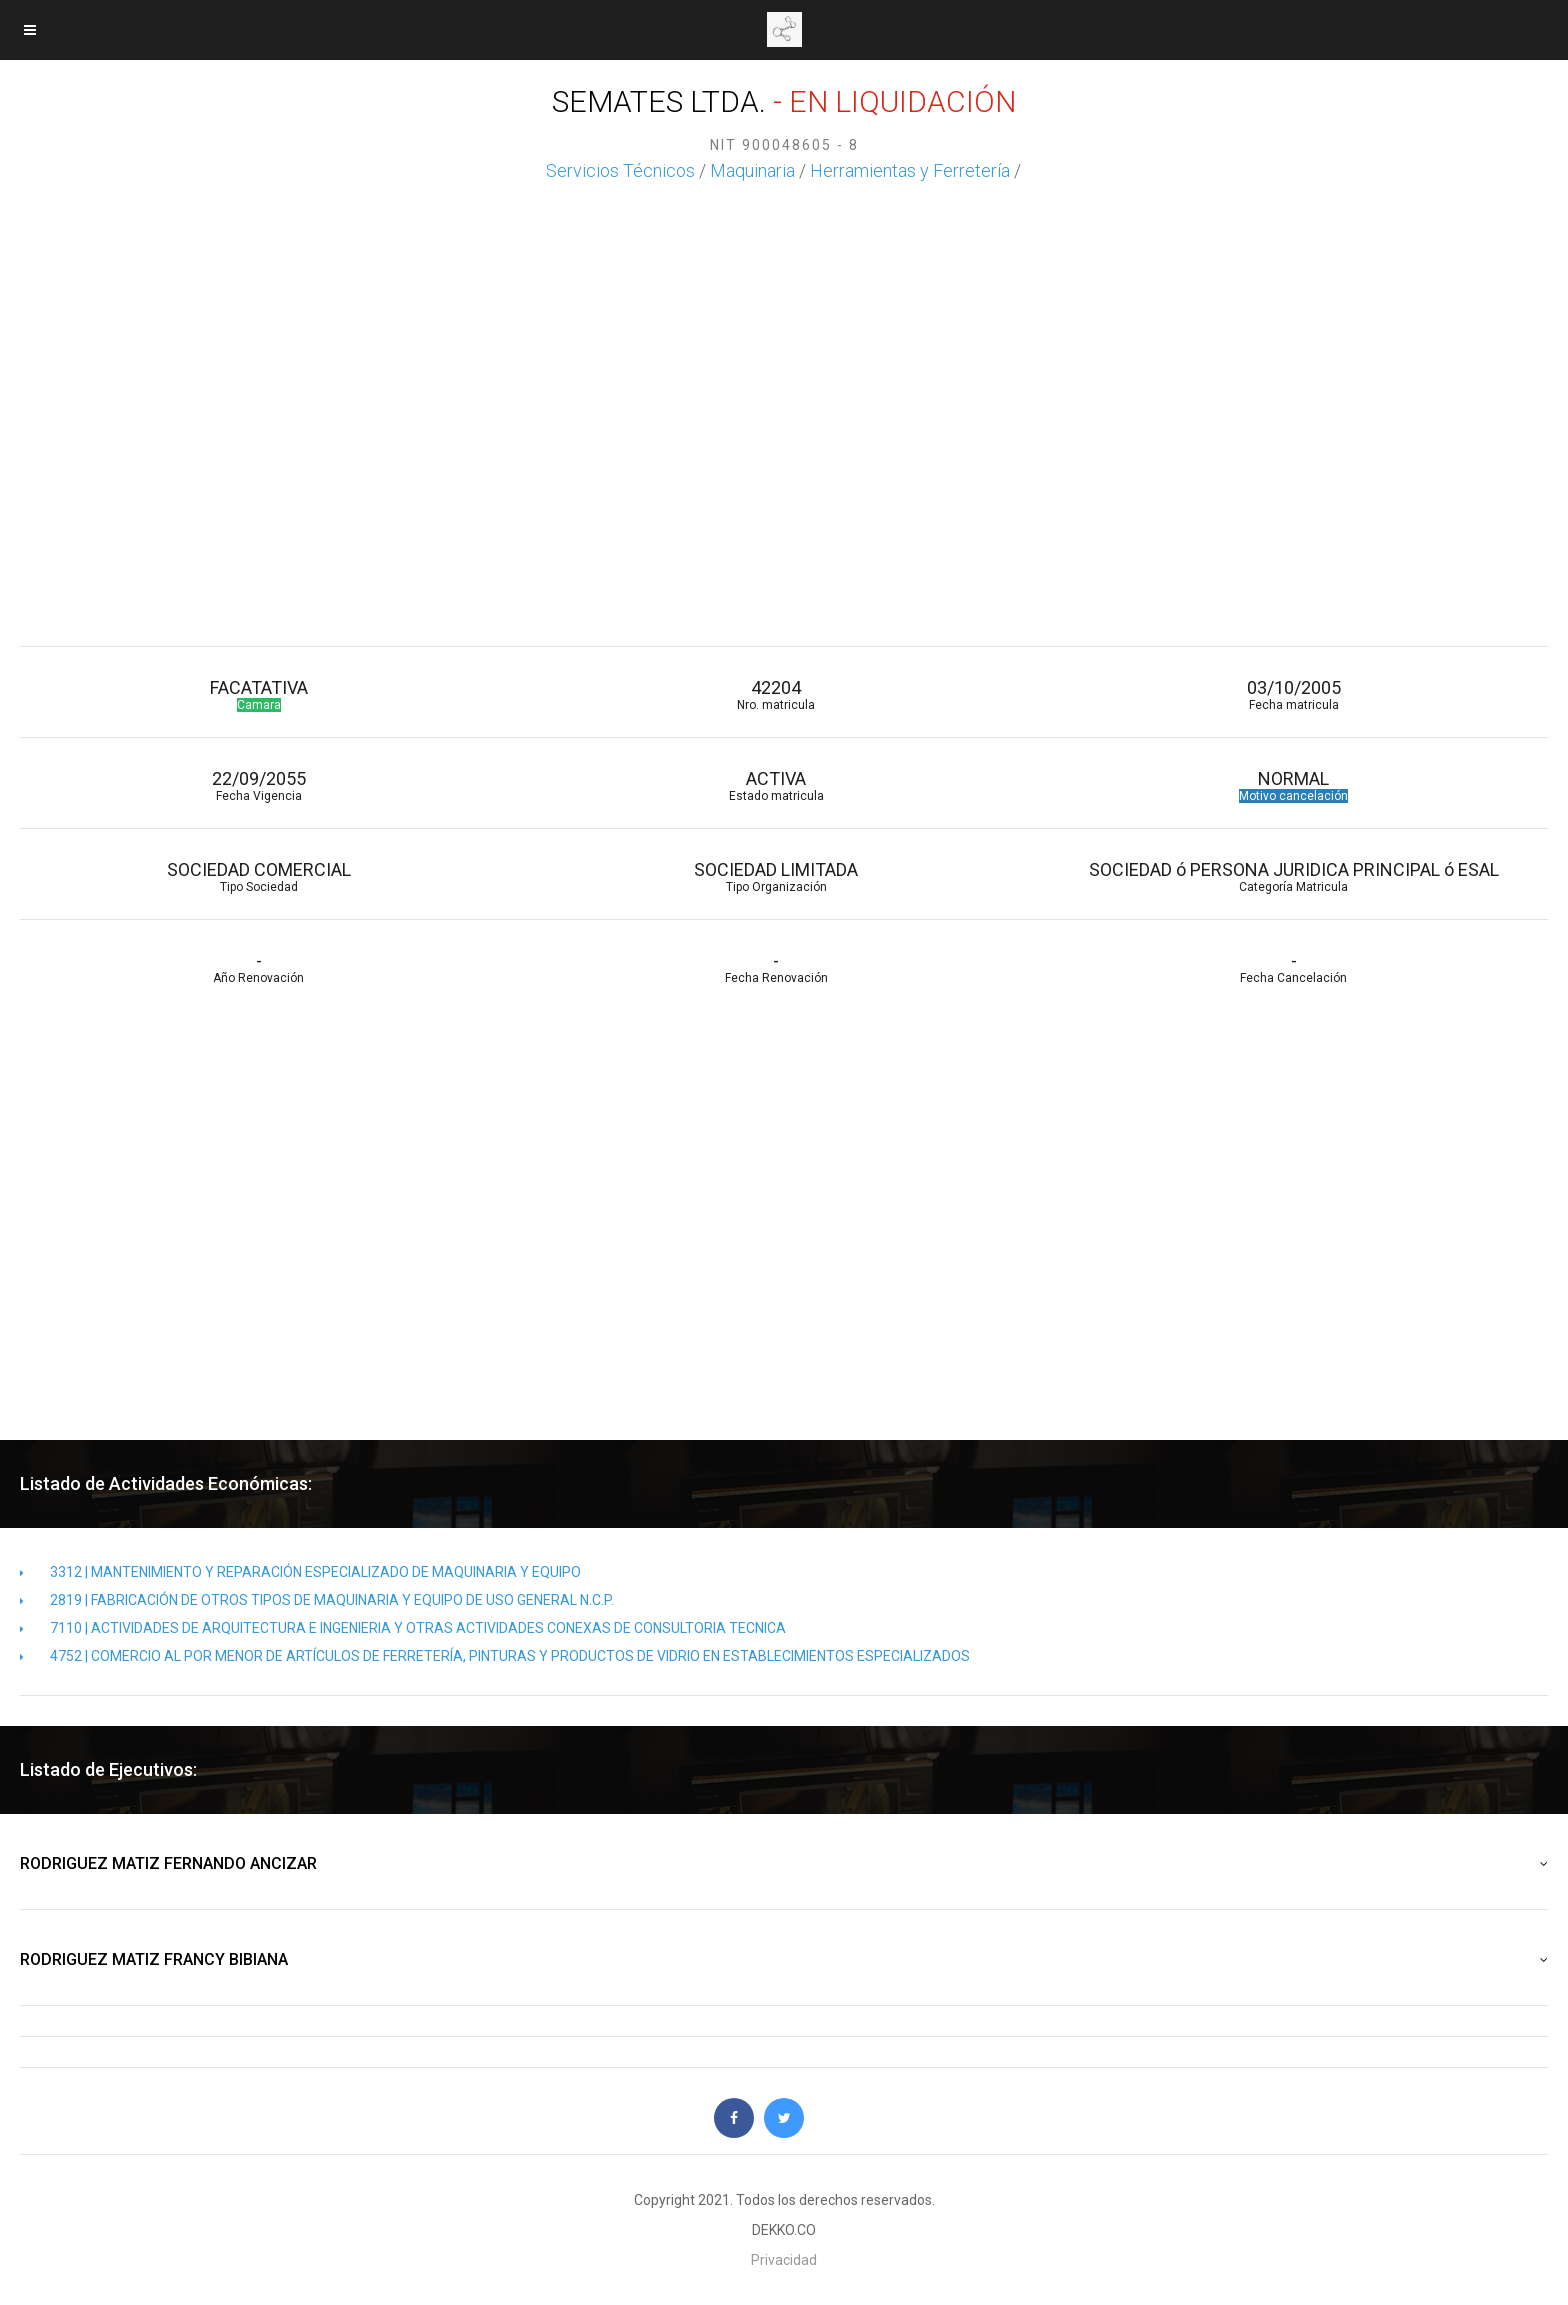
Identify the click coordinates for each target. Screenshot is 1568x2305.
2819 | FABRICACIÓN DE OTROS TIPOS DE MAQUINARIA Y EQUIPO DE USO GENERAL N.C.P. (317, 1600)
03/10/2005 (1293, 694)
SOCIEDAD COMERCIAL (258, 876)
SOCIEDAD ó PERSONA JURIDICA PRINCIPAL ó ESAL (1293, 876)
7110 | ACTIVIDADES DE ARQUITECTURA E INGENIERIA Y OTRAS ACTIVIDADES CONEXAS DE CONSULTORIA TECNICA (403, 1628)
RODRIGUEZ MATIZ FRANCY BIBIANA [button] (784, 1960)
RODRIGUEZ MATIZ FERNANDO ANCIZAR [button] (784, 1864)
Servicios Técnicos (620, 170)
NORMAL (1293, 785)
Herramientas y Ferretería (910, 170)
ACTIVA (775, 785)
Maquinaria (752, 170)
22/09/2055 (258, 785)
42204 (775, 694)
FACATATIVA (258, 694)
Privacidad (784, 2260)
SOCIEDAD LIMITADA (775, 876)
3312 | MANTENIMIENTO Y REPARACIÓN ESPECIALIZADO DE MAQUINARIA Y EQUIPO (300, 1572)
